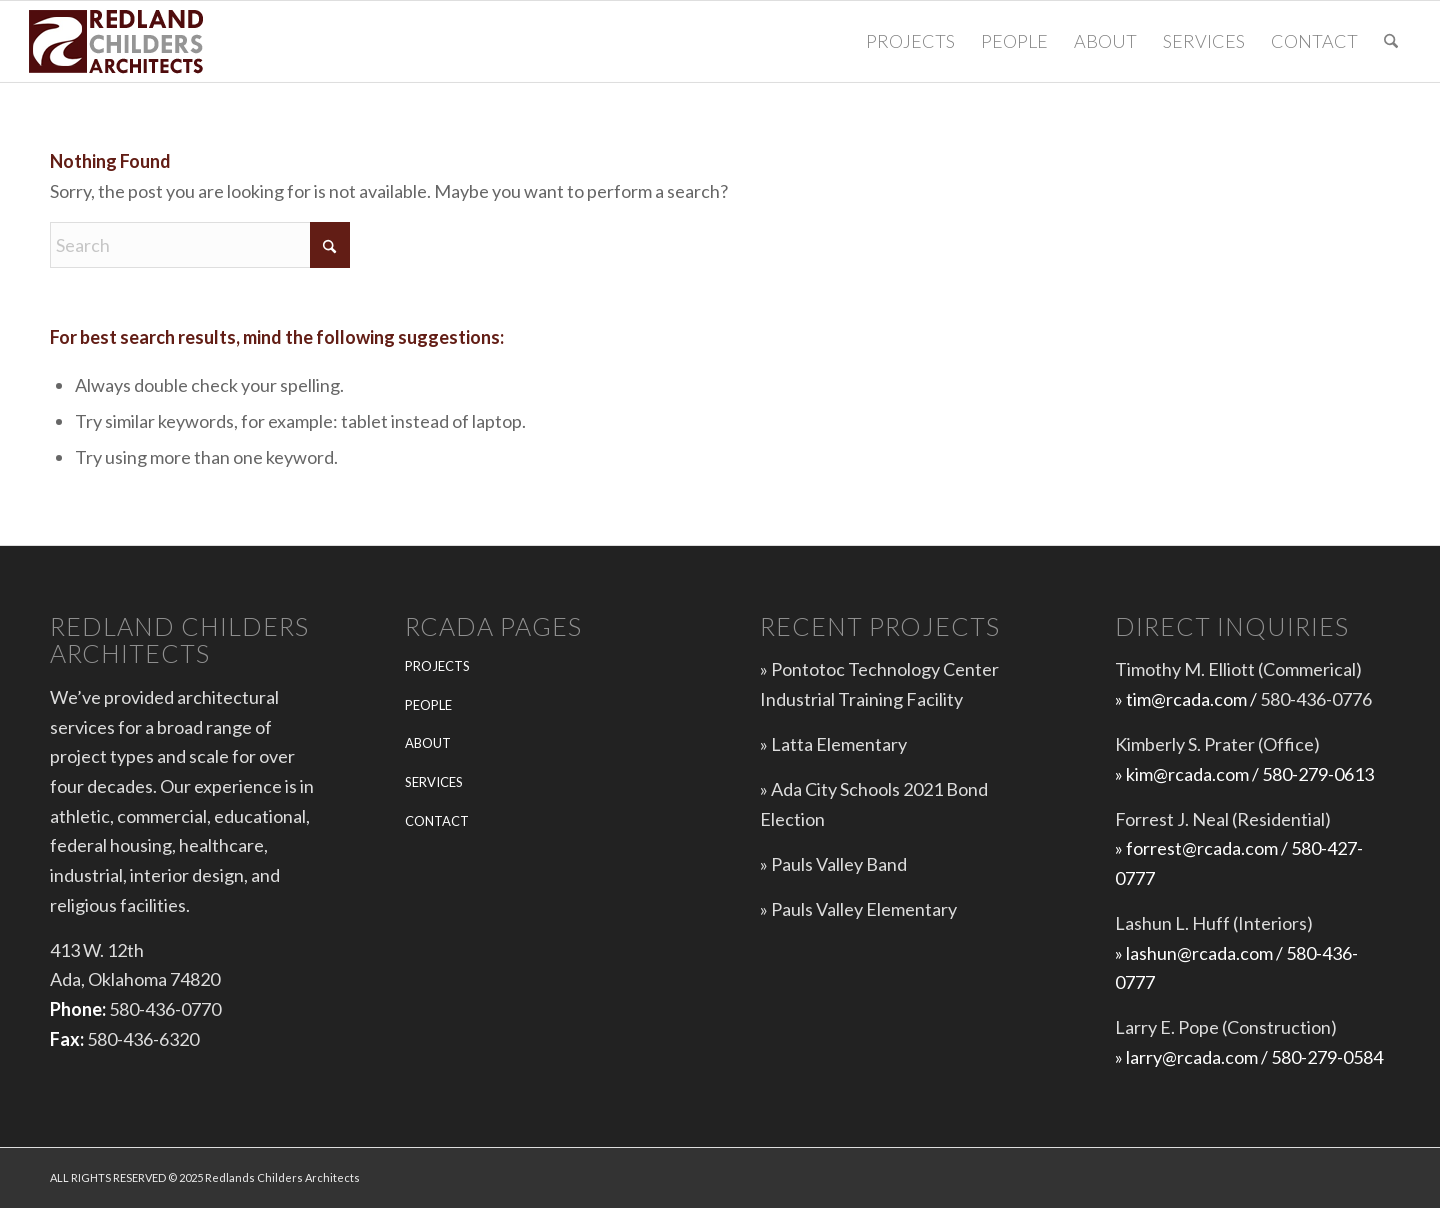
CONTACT (437, 821)
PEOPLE (428, 705)
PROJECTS (437, 666)
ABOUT (428, 743)
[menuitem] (910, 41)
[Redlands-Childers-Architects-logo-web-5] (119, 41)
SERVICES (434, 782)
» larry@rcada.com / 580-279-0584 (1249, 1057)
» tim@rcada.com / (1187, 699)
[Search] (1391, 41)
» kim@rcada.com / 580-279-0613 (1244, 774)
